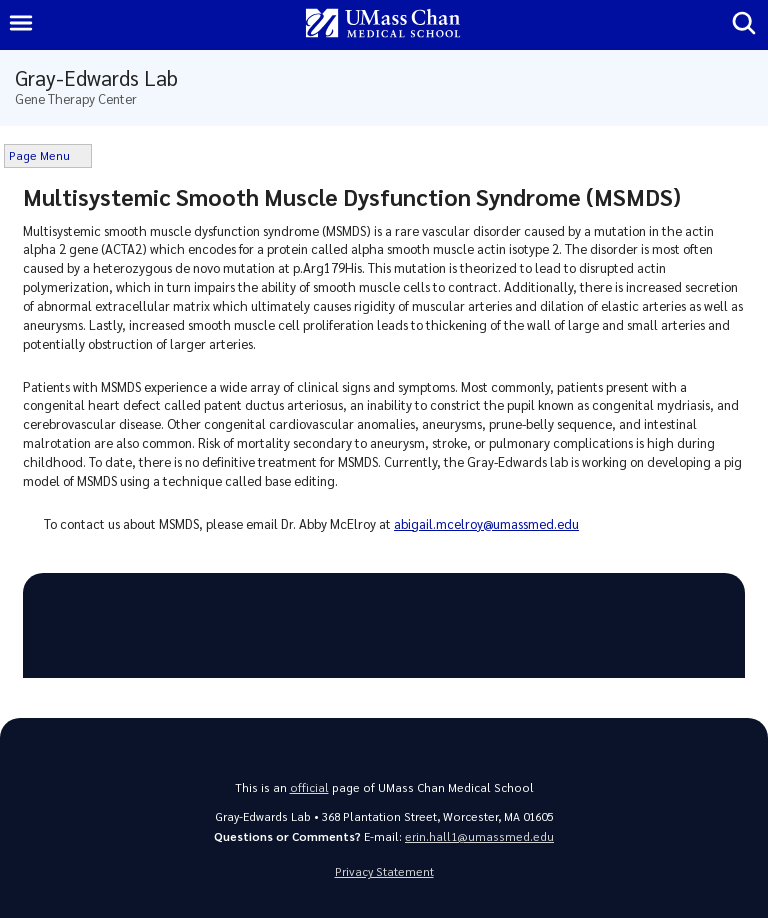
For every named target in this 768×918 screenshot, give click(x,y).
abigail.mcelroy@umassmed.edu (486, 523)
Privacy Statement (384, 871)
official (309, 787)
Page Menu (39, 155)
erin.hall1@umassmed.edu (479, 836)
